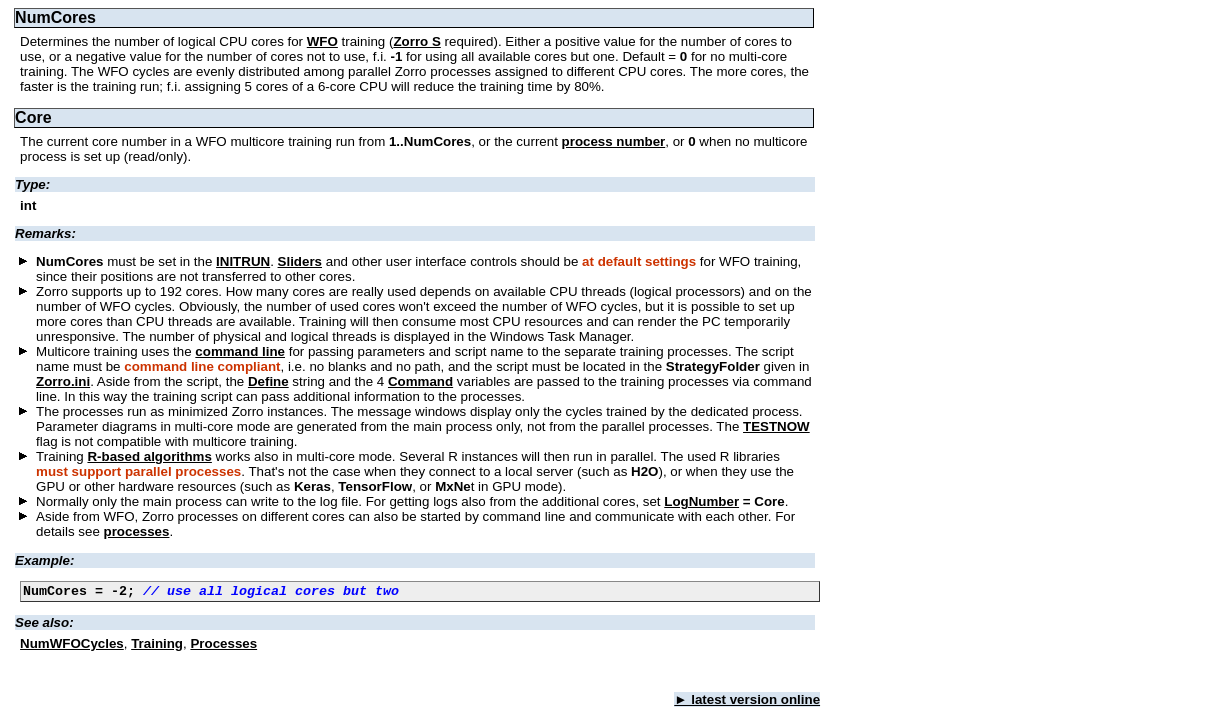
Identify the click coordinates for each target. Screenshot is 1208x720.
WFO (322, 41)
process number (614, 141)
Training (157, 646)
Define (268, 381)
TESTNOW (776, 426)
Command (420, 381)
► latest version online (747, 702)
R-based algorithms (149, 456)
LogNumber (701, 501)
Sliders (300, 261)
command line (240, 351)
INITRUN (243, 261)
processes (137, 531)
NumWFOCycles (72, 646)
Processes (223, 646)
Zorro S (416, 41)
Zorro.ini (63, 381)
